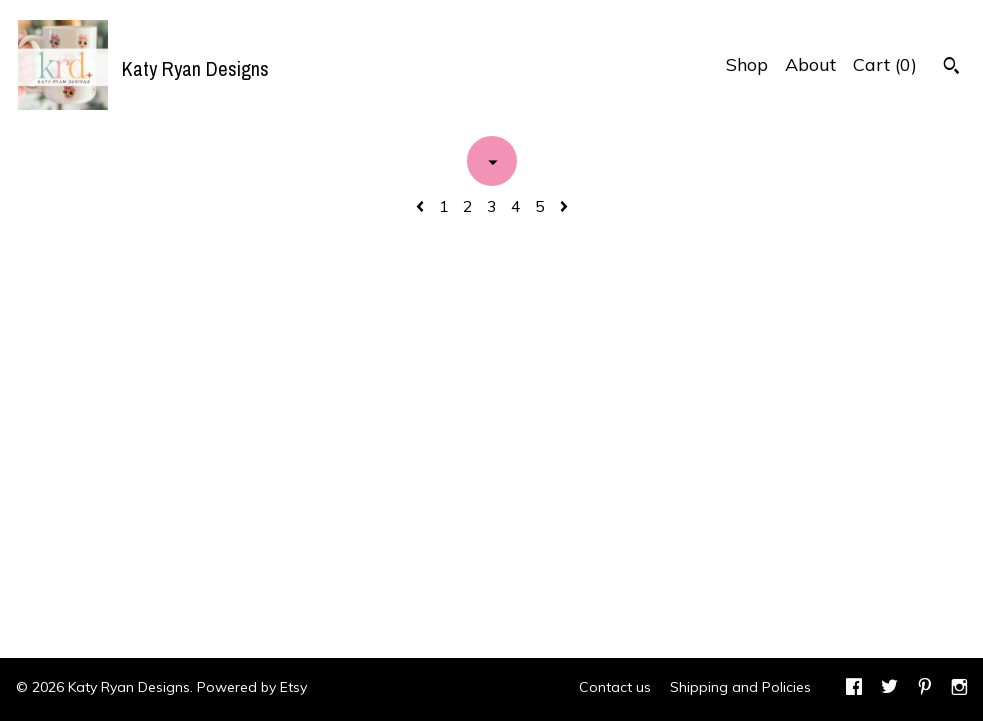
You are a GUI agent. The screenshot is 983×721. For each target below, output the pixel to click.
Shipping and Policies (740, 687)
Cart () (885, 64)
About (810, 64)
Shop (747, 64)
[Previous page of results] (422, 206)
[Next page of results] (564, 206)
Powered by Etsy (252, 687)
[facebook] (854, 689)
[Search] (951, 68)
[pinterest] (925, 689)
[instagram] (959, 689)
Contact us (615, 687)
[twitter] (889, 689)
